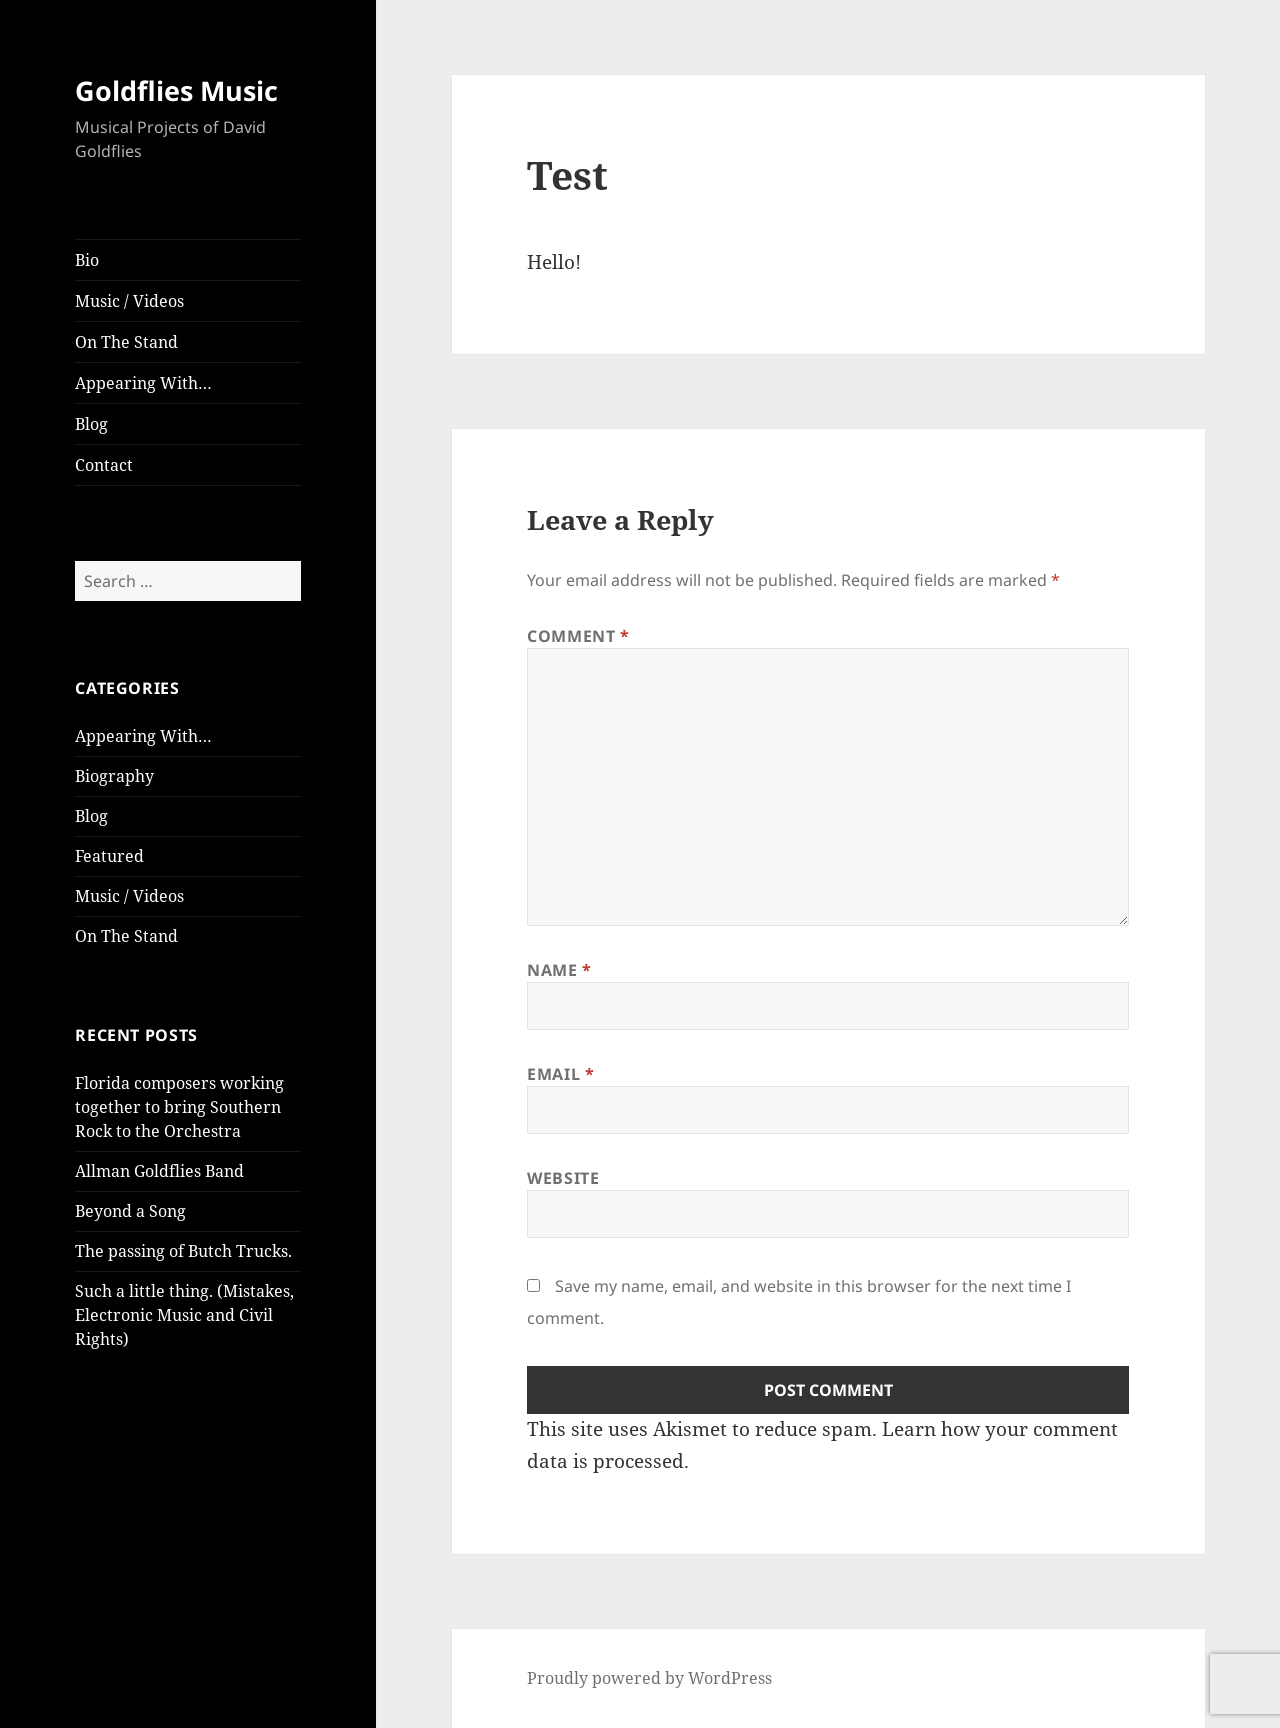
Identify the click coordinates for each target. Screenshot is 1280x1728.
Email (560, 1074)
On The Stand (126, 342)
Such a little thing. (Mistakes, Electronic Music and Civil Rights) (184, 1315)
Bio (87, 260)
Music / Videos (129, 301)
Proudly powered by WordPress (649, 1678)
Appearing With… (143, 383)
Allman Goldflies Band (159, 1171)
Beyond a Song (130, 1211)
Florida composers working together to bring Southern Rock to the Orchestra (179, 1107)
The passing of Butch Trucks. (183, 1251)
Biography (114, 776)
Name (559, 970)
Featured (109, 856)
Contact (104, 465)
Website (563, 1178)
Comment (578, 636)
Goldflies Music (176, 90)
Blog (91, 424)
